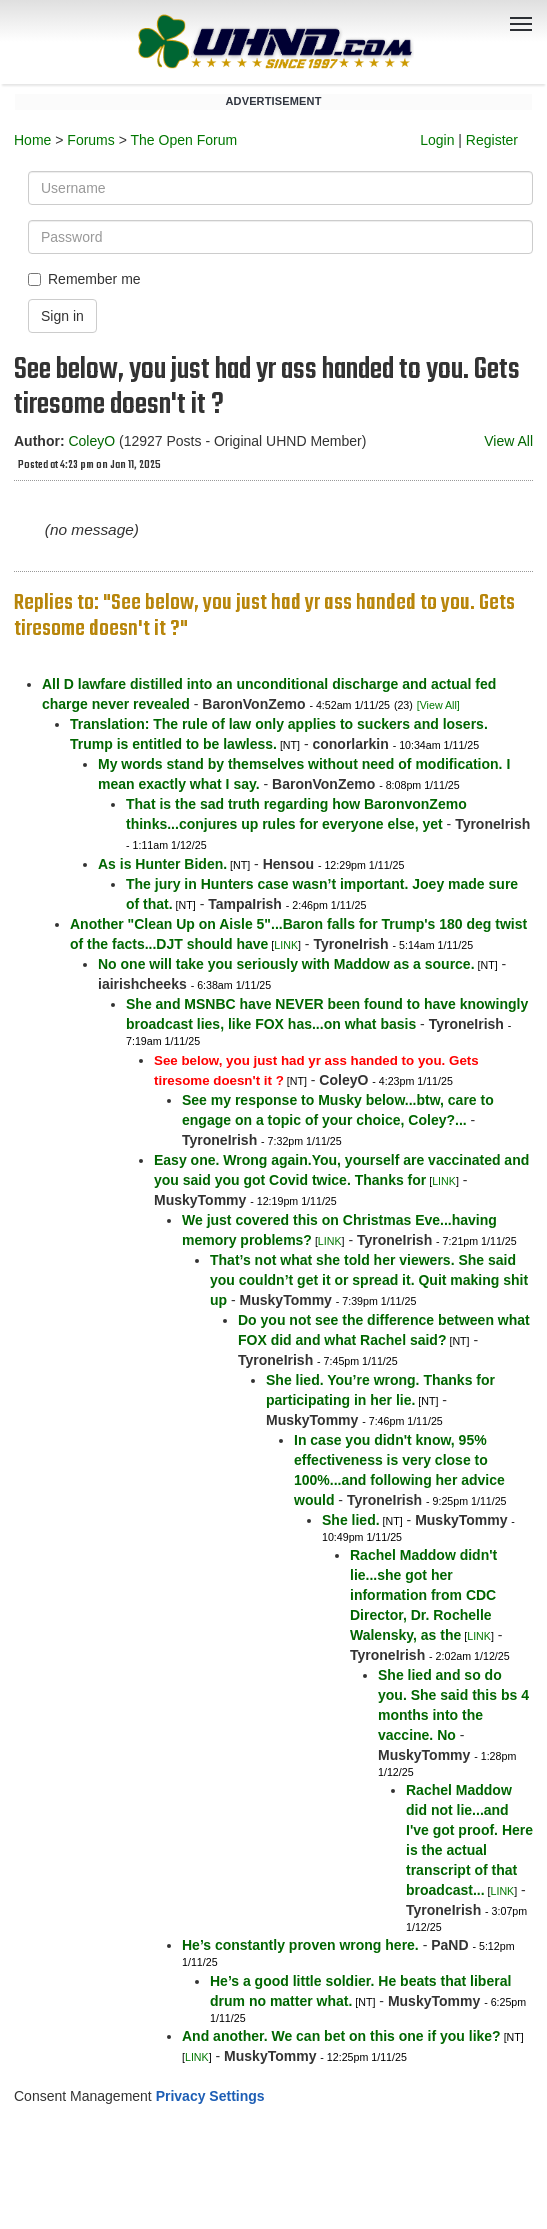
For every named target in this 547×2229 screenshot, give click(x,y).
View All (508, 441)
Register (492, 140)
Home (32, 140)
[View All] (438, 705)
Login (437, 140)
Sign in (62, 316)
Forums (90, 140)
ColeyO (91, 441)
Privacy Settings (210, 2096)
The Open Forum (183, 140)
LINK (286, 945)
